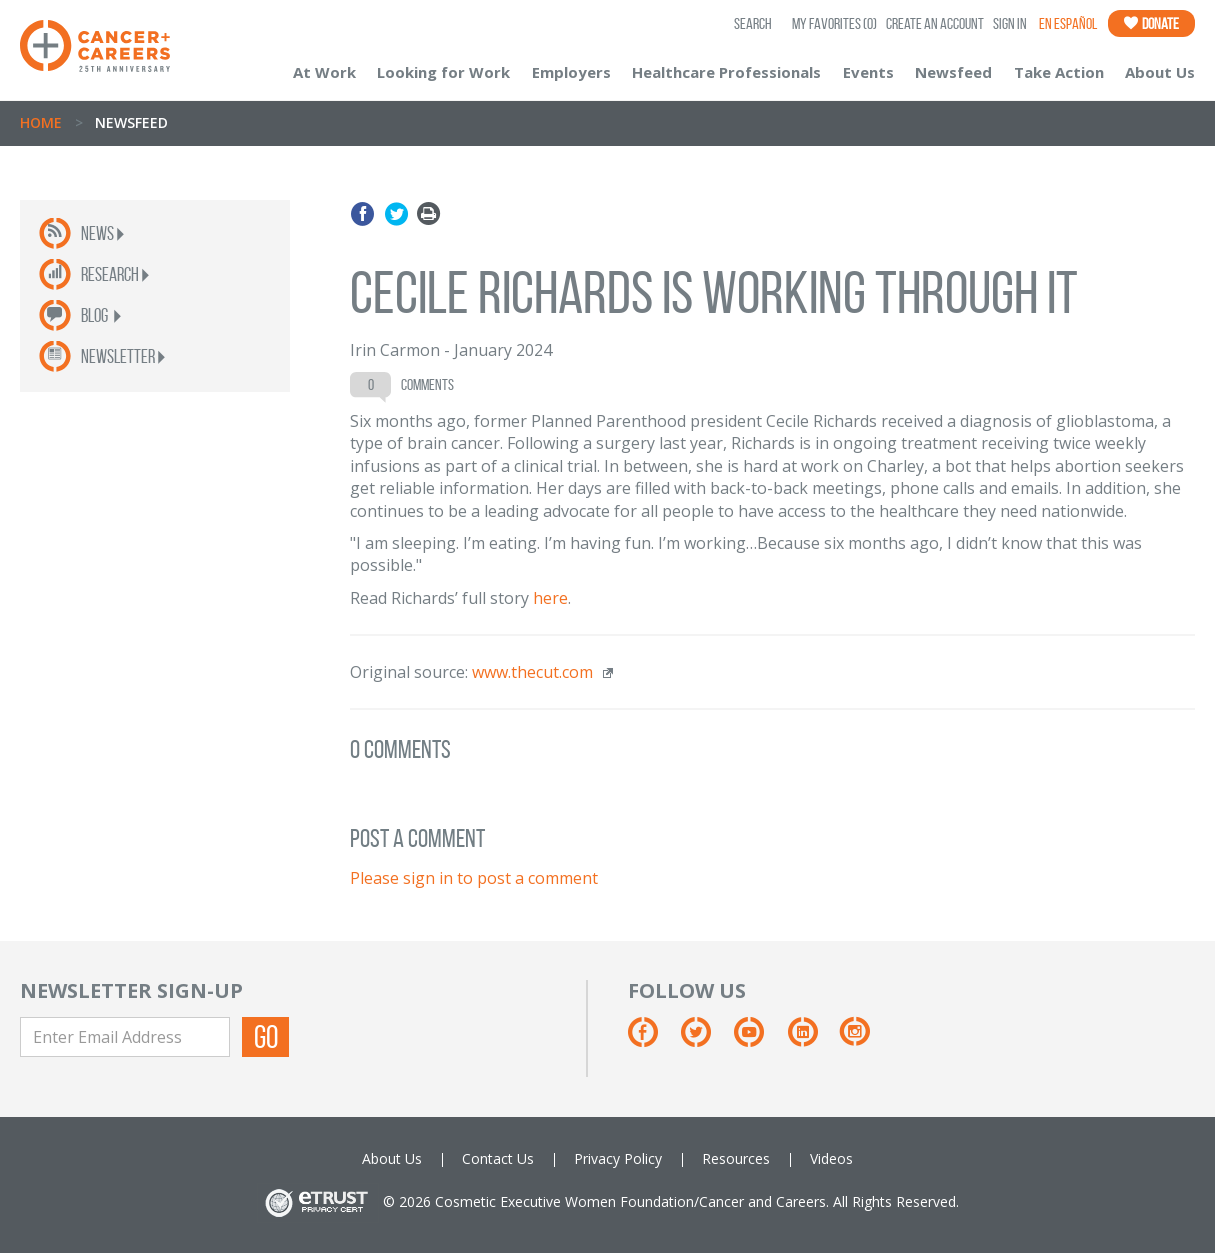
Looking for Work (443, 72)
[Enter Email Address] (125, 1037)
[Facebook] (652, 1039)
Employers (571, 72)
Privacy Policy (618, 1158)
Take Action (1059, 72)
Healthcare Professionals (726, 72)
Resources (736, 1158)
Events (868, 72)
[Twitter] (705, 1039)
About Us (1160, 72)
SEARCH (753, 23)
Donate (1151, 23)
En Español (1068, 23)
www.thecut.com (532, 672)
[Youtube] (758, 1039)
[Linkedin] (812, 1039)
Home (41, 122)
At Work (324, 72)
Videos (831, 1158)
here (550, 598)
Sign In (1010, 23)
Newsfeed (953, 72)
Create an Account (935, 23)
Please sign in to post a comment (474, 878)
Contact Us (498, 1158)
